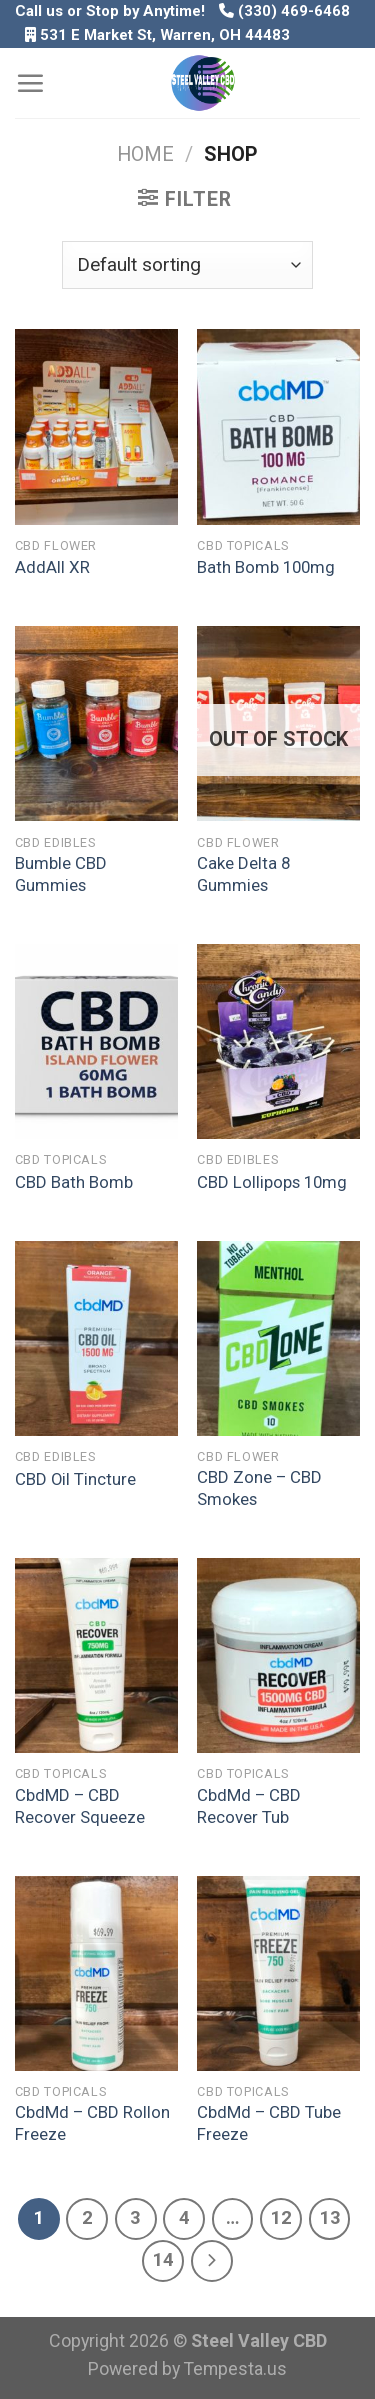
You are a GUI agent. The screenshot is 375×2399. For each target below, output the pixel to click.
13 (330, 2218)
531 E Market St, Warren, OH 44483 (165, 35)
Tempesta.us (235, 2368)
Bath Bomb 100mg (266, 567)
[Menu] (30, 83)
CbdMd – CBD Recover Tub (249, 1806)
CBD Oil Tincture (75, 1479)
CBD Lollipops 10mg (272, 1182)
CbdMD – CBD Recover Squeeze (80, 1806)
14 (163, 2260)
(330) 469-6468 (284, 11)
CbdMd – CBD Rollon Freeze (92, 2123)
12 (281, 2218)
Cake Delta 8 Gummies (243, 874)
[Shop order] (187, 265)
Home (145, 154)
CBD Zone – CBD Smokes (259, 1488)
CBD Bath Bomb (74, 1182)
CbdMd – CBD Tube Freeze (269, 2123)
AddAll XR (52, 567)
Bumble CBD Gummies (61, 874)
